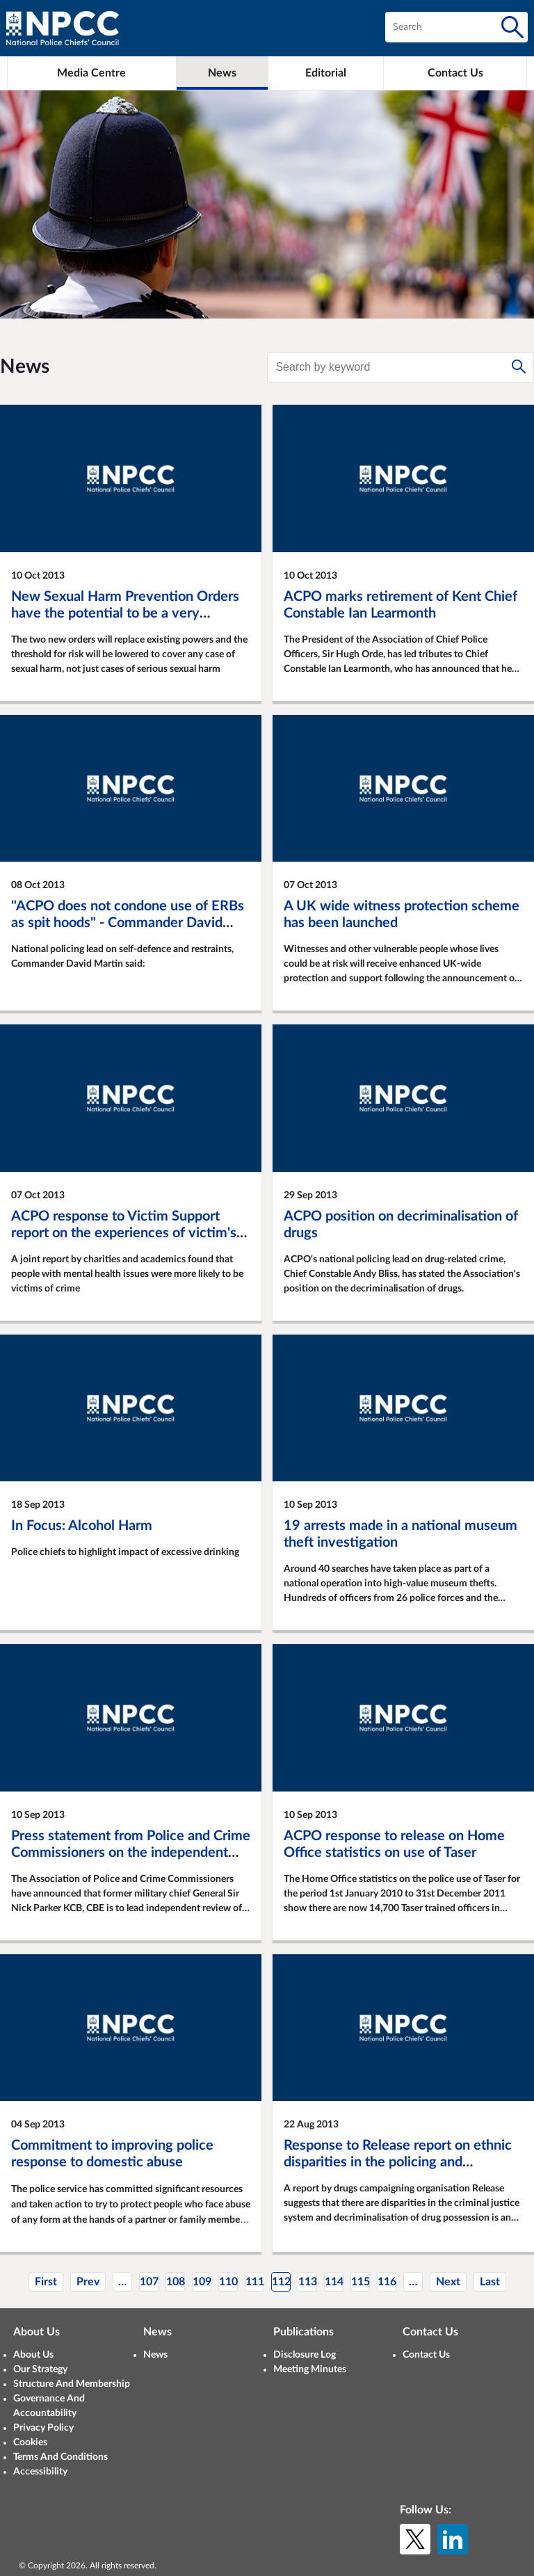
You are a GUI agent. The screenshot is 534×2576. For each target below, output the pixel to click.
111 (254, 2281)
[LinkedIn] (452, 2539)
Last (490, 2281)
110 (228, 2281)
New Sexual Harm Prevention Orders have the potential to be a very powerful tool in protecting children (125, 613)
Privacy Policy (43, 2428)
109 (202, 2281)
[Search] (512, 27)
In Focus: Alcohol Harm (81, 1526)
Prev (87, 2281)
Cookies (30, 2442)
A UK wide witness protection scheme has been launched (401, 914)
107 (149, 2281)
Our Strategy (40, 2369)
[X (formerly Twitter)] (415, 2539)
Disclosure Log (304, 2355)
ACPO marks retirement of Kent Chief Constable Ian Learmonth (400, 605)
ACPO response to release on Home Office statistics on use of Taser (394, 1844)
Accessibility (40, 2472)
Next (448, 2281)
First (46, 2281)
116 (387, 2281)
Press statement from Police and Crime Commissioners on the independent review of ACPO (130, 1852)
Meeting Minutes (309, 2369)
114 (334, 2281)
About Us (33, 2355)
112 (281, 2281)
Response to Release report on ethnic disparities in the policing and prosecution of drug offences (398, 2162)
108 (175, 2281)
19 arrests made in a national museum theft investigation (400, 1534)
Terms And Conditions (60, 2457)
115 (360, 2281)
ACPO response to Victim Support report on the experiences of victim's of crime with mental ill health (123, 1233)
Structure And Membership (71, 2384)
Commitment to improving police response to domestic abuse (112, 2154)
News (155, 2355)
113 (307, 2281)
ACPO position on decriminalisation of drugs (401, 1224)
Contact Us (426, 2355)
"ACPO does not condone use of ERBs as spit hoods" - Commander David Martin (127, 923)
